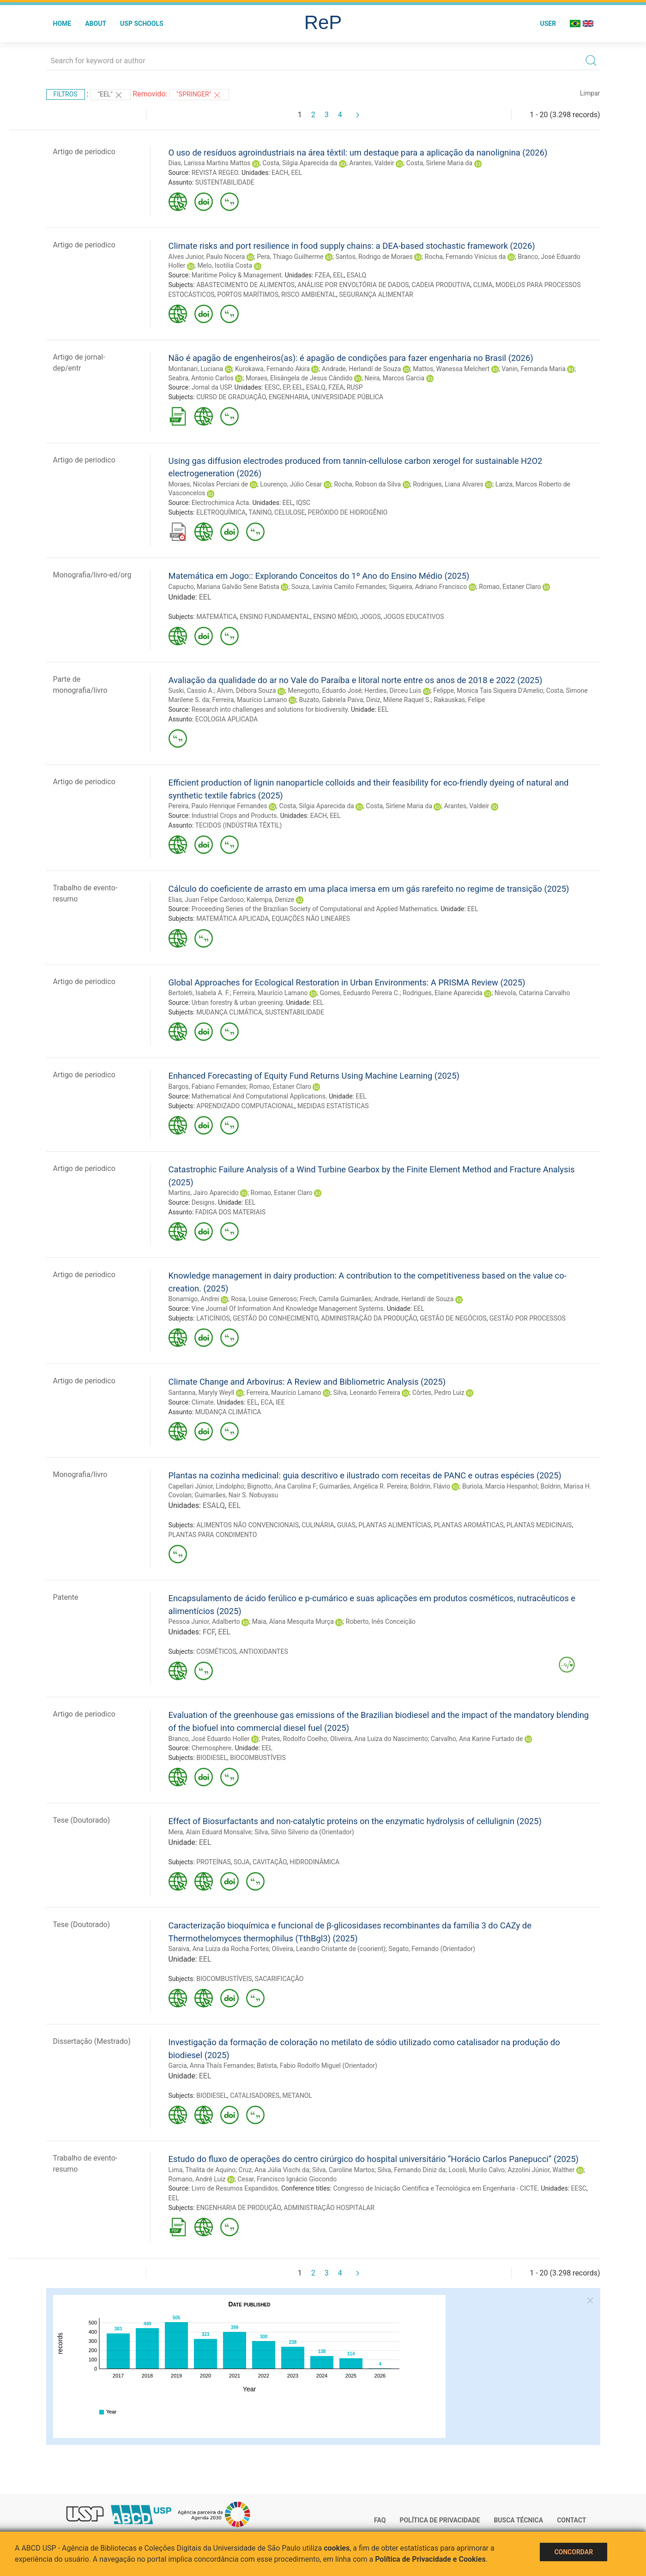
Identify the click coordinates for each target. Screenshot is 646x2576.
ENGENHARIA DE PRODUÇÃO (238, 2207)
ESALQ (356, 275)
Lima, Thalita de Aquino (202, 2170)
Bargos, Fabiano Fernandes (208, 1086)
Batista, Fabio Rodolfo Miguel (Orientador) (317, 2065)
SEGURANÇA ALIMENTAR (376, 294)
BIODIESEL (211, 1757)
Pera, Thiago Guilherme (290, 256)
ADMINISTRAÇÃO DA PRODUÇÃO (369, 1318)
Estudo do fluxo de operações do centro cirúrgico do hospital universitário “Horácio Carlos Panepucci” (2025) (374, 2159)
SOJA (242, 1862)
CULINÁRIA (318, 1525)
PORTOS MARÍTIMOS (247, 294)
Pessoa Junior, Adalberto (204, 1621)
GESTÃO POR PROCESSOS (527, 1318)
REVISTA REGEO (215, 172)
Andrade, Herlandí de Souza (361, 368)
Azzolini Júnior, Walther (540, 2170)
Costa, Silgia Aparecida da (299, 163)
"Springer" (199, 95)
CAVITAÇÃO (270, 1862)
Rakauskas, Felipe (459, 699)
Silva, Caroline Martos (343, 2170)
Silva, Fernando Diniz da (411, 2170)
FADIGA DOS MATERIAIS (230, 1212)
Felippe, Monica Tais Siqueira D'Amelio (488, 690)
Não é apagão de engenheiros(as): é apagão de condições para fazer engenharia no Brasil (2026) (351, 358)
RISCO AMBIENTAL (308, 294)
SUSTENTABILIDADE (224, 182)
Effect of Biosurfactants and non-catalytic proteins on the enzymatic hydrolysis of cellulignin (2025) (355, 1821)
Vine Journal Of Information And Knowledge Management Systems (288, 1308)
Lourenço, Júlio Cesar (291, 484)
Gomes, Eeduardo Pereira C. (359, 993)
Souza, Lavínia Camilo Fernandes (338, 586)
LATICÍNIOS (213, 1318)
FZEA (322, 275)
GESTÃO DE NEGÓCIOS (453, 1318)
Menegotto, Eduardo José (325, 690)
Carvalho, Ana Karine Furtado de (477, 1738)
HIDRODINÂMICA (314, 1862)
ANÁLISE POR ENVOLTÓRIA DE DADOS (353, 284)
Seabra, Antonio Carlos (201, 378)
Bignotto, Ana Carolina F (281, 1486)
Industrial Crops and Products (234, 815)
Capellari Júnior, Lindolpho (206, 1486)
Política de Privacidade (439, 2520)
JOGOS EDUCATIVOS (414, 616)
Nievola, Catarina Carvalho (532, 993)
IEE (280, 1402)
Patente (65, 1597)
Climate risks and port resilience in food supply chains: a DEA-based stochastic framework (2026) (352, 246)
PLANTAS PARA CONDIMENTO (213, 1534)
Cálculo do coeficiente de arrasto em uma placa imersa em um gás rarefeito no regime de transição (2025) (369, 889)
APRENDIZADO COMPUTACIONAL (245, 1106)
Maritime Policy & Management (237, 275)
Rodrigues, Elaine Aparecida (443, 993)
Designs (203, 1202)
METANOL (297, 2095)
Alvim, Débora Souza (246, 690)
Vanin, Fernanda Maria (533, 368)
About (95, 23)
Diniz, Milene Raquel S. (398, 699)
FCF (209, 1631)
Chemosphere (212, 1748)
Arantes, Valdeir (371, 163)
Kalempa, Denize (270, 899)
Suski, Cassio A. (191, 690)
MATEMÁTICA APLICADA (232, 918)
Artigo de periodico (84, 151)
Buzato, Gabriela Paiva (331, 699)
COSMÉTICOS (216, 1651)
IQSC (303, 502)
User (548, 23)
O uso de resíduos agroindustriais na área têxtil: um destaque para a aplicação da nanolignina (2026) (358, 152)
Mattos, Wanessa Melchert (451, 368)
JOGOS (370, 616)
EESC (272, 387)
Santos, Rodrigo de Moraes (373, 256)
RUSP (355, 387)
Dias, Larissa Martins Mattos (210, 163)
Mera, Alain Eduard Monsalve (210, 1832)
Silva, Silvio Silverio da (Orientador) (304, 1832)
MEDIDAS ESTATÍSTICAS (333, 1106)
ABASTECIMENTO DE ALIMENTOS (245, 284)
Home (62, 23)
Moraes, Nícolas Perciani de (208, 484)
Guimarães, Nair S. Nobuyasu (236, 1495)
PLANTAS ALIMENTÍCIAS (394, 1525)
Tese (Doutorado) (81, 1820)
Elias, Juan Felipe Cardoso (206, 899)
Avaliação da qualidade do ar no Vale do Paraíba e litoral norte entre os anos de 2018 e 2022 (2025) (356, 680)
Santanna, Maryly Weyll (202, 1392)
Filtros (66, 94)
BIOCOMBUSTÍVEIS (257, 1757)
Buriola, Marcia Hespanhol (499, 1486)
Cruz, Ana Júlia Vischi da (274, 2170)
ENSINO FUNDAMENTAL (275, 616)
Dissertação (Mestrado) (92, 2041)
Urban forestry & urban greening (237, 1002)
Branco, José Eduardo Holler (209, 1738)
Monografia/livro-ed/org (92, 574)
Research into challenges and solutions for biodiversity (270, 709)
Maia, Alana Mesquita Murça (293, 1621)
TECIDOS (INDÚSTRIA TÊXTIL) (238, 825)
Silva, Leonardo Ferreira (366, 1392)
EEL (296, 172)
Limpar (590, 93)
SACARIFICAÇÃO (279, 1978)
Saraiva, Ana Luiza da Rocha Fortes (219, 1948)
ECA (267, 1402)
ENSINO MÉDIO (335, 616)
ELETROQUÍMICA (221, 512)
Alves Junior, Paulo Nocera (207, 256)
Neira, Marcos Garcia (394, 378)
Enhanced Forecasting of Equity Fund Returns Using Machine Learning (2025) (314, 1076)
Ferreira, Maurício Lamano (249, 699)
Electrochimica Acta (220, 502)
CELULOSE (289, 512)
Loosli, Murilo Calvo (476, 2170)
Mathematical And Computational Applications (259, 1096)
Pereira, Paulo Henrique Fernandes (218, 806)
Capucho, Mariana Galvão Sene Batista (224, 586)
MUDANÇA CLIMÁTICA (229, 1012)
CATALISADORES (254, 2095)
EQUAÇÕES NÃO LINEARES (311, 918)
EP (286, 387)
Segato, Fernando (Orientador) (431, 1948)
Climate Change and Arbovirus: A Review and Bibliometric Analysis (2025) (307, 1382)
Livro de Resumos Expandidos (235, 2188)
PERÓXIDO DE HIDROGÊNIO (348, 512)
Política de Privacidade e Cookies (430, 2559)
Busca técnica (518, 2520)
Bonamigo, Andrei (194, 1299)
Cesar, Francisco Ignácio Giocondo (287, 2179)
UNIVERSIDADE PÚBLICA (347, 397)
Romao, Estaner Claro (510, 586)
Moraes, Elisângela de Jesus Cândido (299, 378)
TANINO (260, 512)
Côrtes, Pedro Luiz (438, 1392)
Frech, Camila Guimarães (335, 1299)
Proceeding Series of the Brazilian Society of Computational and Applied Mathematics (314, 909)
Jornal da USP (211, 387)
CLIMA (483, 284)
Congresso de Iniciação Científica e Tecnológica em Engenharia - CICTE (435, 2188)
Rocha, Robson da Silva (367, 484)
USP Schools (141, 23)
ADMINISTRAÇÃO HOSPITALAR (329, 2207)
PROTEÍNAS (213, 1862)
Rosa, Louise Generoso (263, 1299)
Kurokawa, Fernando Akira (272, 368)
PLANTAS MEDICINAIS (539, 1525)
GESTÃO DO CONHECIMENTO (275, 1318)
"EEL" (110, 95)
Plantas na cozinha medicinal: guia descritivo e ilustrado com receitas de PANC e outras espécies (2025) (365, 1475)
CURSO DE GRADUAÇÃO (231, 397)
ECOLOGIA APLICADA (226, 719)
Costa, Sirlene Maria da (439, 163)
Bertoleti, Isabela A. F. (199, 993)
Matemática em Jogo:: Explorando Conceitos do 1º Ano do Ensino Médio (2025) (319, 576)
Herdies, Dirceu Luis (392, 690)
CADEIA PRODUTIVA (441, 284)
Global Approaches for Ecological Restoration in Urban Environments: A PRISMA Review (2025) (347, 982)
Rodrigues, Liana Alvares (448, 484)
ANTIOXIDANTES (263, 1651)
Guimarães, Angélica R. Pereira (363, 1486)
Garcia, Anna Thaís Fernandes (211, 2065)
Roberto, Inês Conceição (381, 1621)
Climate (203, 1402)
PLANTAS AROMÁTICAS (469, 1525)
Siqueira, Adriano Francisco (428, 586)
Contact (571, 2520)
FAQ (380, 2520)
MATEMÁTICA (216, 616)
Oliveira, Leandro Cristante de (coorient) (329, 1948)
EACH (280, 172)
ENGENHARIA (288, 397)
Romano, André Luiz (197, 2179)
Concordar (573, 2552)
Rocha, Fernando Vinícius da (465, 256)
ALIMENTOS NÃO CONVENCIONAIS (247, 1525)
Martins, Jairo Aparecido (204, 1192)
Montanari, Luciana (196, 368)
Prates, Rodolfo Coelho (294, 1738)
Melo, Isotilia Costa (224, 265)
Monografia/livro (80, 1474)
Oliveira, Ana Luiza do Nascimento (379, 1738)
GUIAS (346, 1525)
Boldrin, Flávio (430, 1486)
